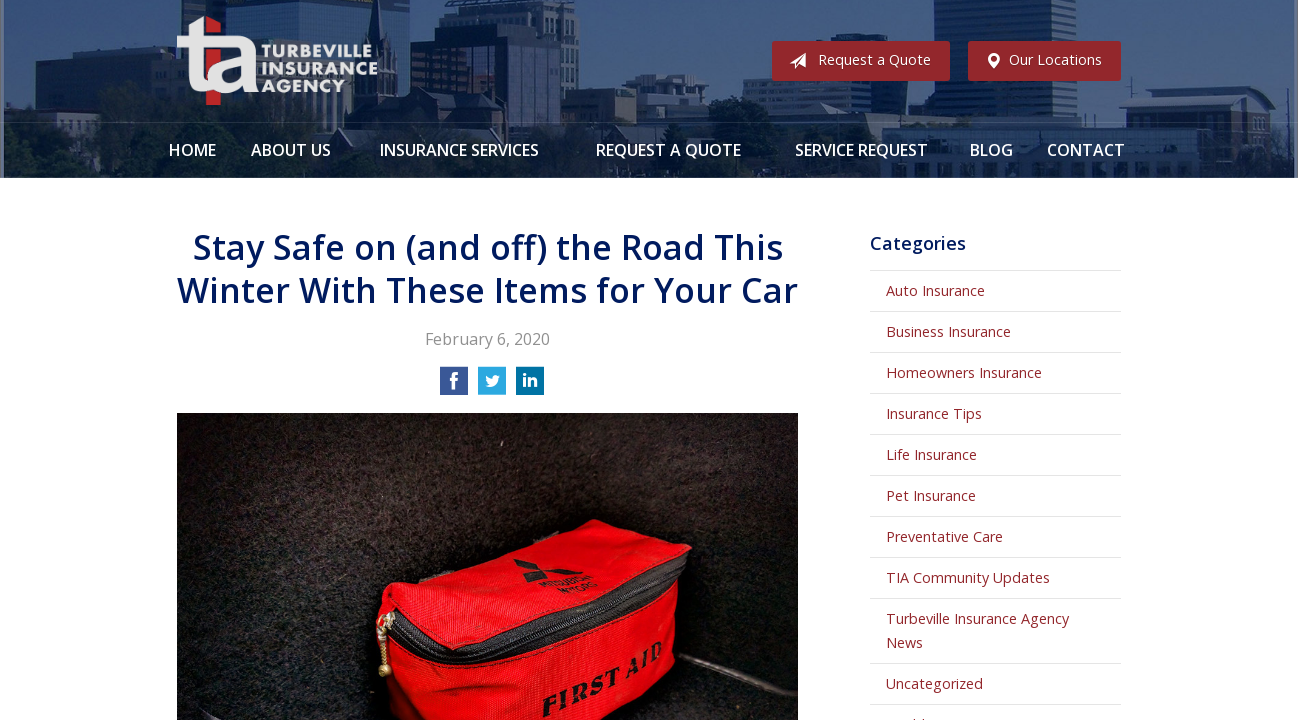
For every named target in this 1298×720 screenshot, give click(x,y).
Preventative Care (944, 536)
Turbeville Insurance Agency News (977, 630)
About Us (291, 150)
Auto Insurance (935, 290)
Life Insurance (931, 454)
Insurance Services (459, 150)
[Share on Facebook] (454, 387)
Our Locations (1039, 61)
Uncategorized (934, 683)
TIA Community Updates (968, 577)
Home (192, 150)
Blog (991, 150)
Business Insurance (948, 331)
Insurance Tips (934, 413)
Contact (1086, 150)
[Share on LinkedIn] (530, 387)
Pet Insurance (931, 495)
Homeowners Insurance (964, 372)
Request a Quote (856, 61)
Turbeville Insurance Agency (277, 61)
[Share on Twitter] (492, 387)
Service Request (861, 150)
